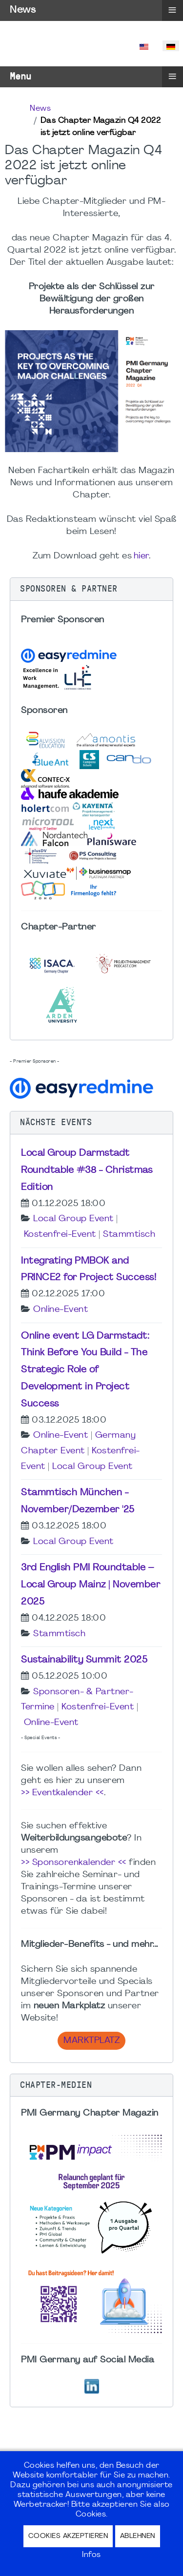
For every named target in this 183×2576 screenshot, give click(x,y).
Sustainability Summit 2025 (84, 1660)
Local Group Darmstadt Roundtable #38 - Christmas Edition (86, 1170)
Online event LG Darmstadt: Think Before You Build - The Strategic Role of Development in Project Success (85, 1370)
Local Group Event (73, 1219)
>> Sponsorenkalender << (73, 1863)
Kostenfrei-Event (60, 1234)
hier (141, 556)
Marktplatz (91, 2041)
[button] (91, 589)
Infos (91, 2555)
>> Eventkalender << (62, 1793)
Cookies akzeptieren (68, 2536)
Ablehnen (137, 2536)
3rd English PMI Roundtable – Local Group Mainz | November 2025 (90, 1585)
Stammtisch (129, 1234)
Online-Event (60, 1310)
